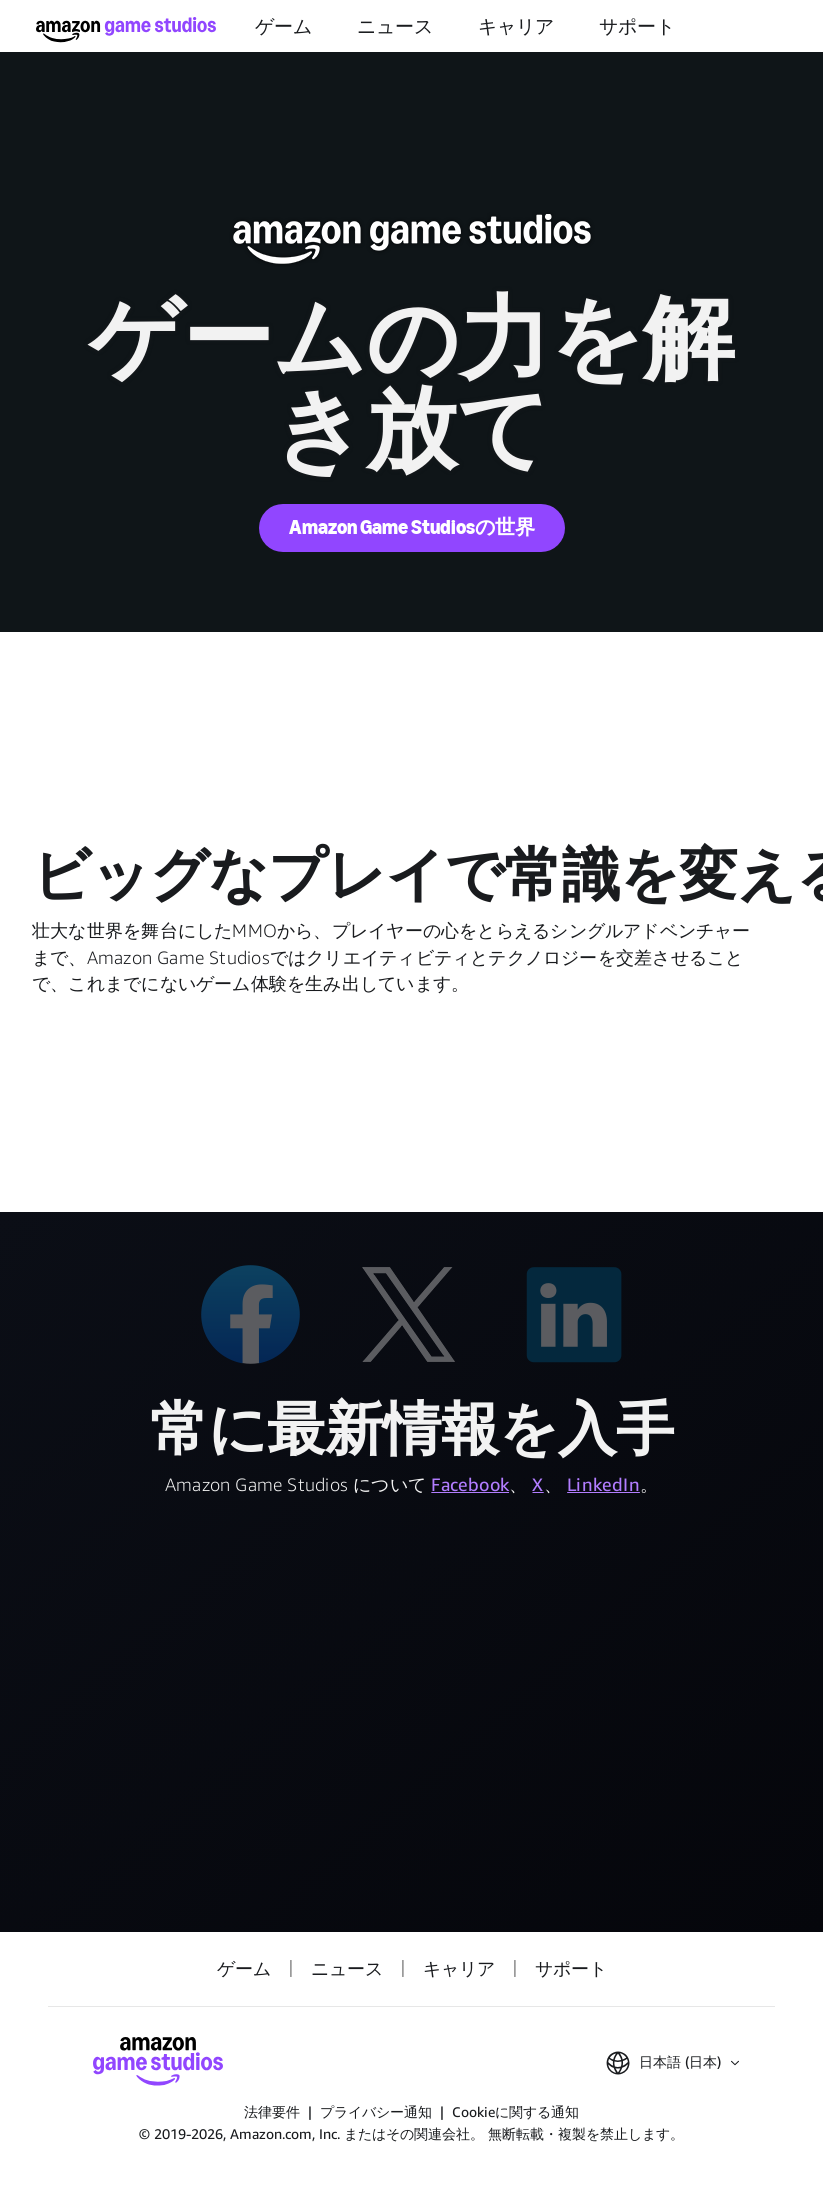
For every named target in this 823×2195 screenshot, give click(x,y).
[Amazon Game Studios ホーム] (126, 29)
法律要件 (272, 2111)
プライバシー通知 (376, 2111)
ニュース (395, 26)
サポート (637, 26)
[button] (672, 2063)
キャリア (516, 26)
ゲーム (283, 26)
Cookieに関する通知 (515, 2111)
